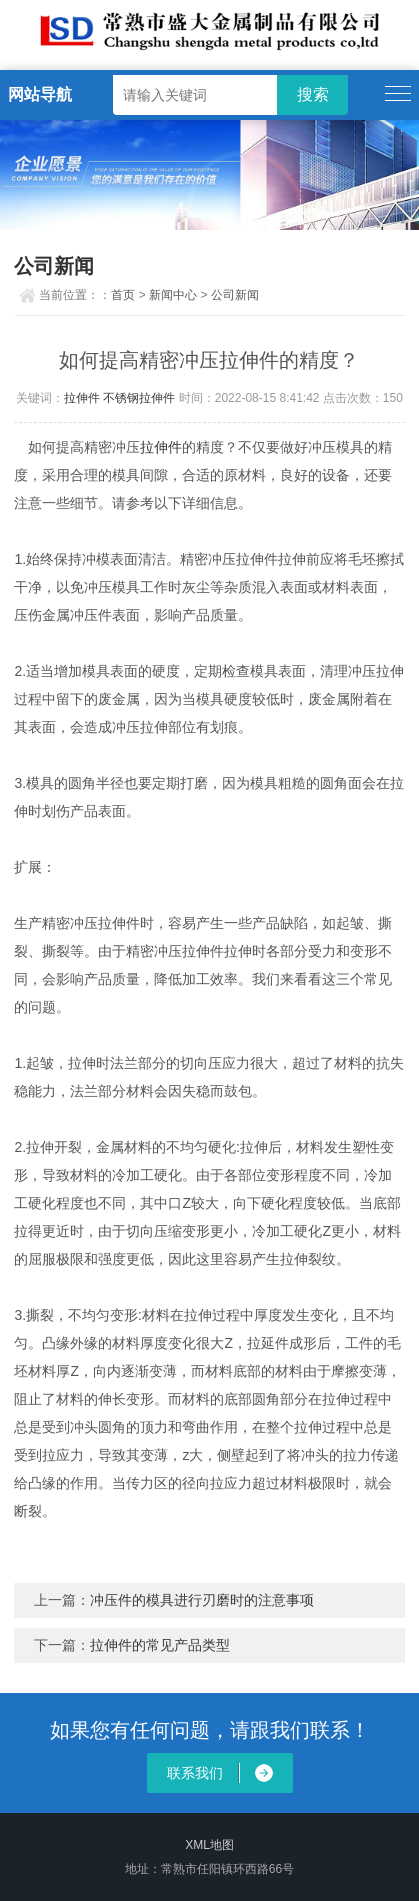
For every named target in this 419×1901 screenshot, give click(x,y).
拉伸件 (82, 398)
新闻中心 (173, 295)
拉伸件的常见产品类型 (160, 1645)
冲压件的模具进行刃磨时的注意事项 (202, 1600)
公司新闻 (235, 295)
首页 (123, 295)
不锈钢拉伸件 (139, 398)
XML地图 (209, 1845)
